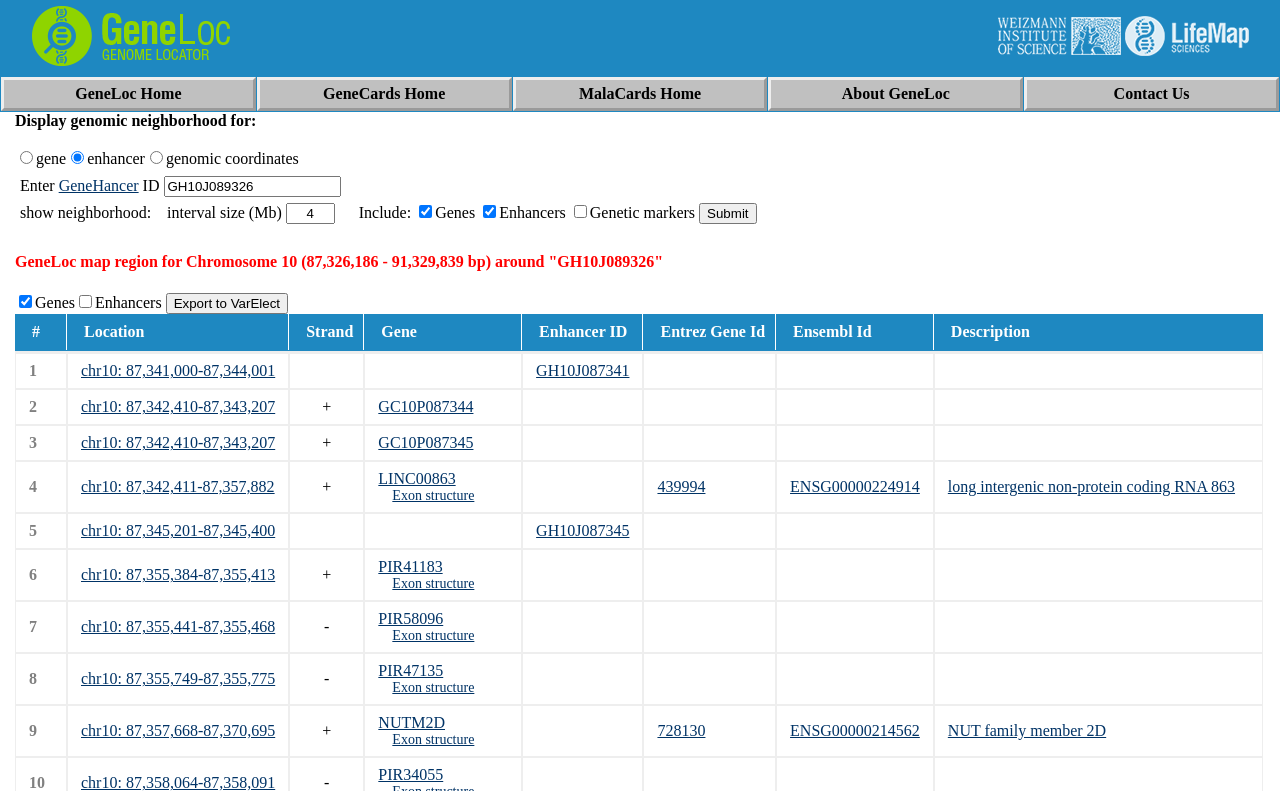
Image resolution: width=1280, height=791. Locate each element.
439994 (681, 486)
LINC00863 (416, 478)
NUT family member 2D (1027, 730)
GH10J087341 (582, 370)
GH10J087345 (582, 530)
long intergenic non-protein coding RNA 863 (1091, 486)
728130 (681, 730)
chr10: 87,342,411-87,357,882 (178, 486)
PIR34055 (410, 774)
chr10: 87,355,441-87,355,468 (178, 626)
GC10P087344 (425, 406)
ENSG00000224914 (855, 486)
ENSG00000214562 (855, 730)
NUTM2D (411, 722)
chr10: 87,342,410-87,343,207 (178, 406)
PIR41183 (410, 566)
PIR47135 (410, 670)
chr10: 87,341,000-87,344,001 (178, 370)
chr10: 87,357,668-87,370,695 (178, 730)
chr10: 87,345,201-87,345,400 (178, 530)
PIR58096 (410, 618)
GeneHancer (99, 185)
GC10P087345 (425, 442)
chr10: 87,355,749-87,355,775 (178, 678)
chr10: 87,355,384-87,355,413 (178, 574)
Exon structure (433, 495)
